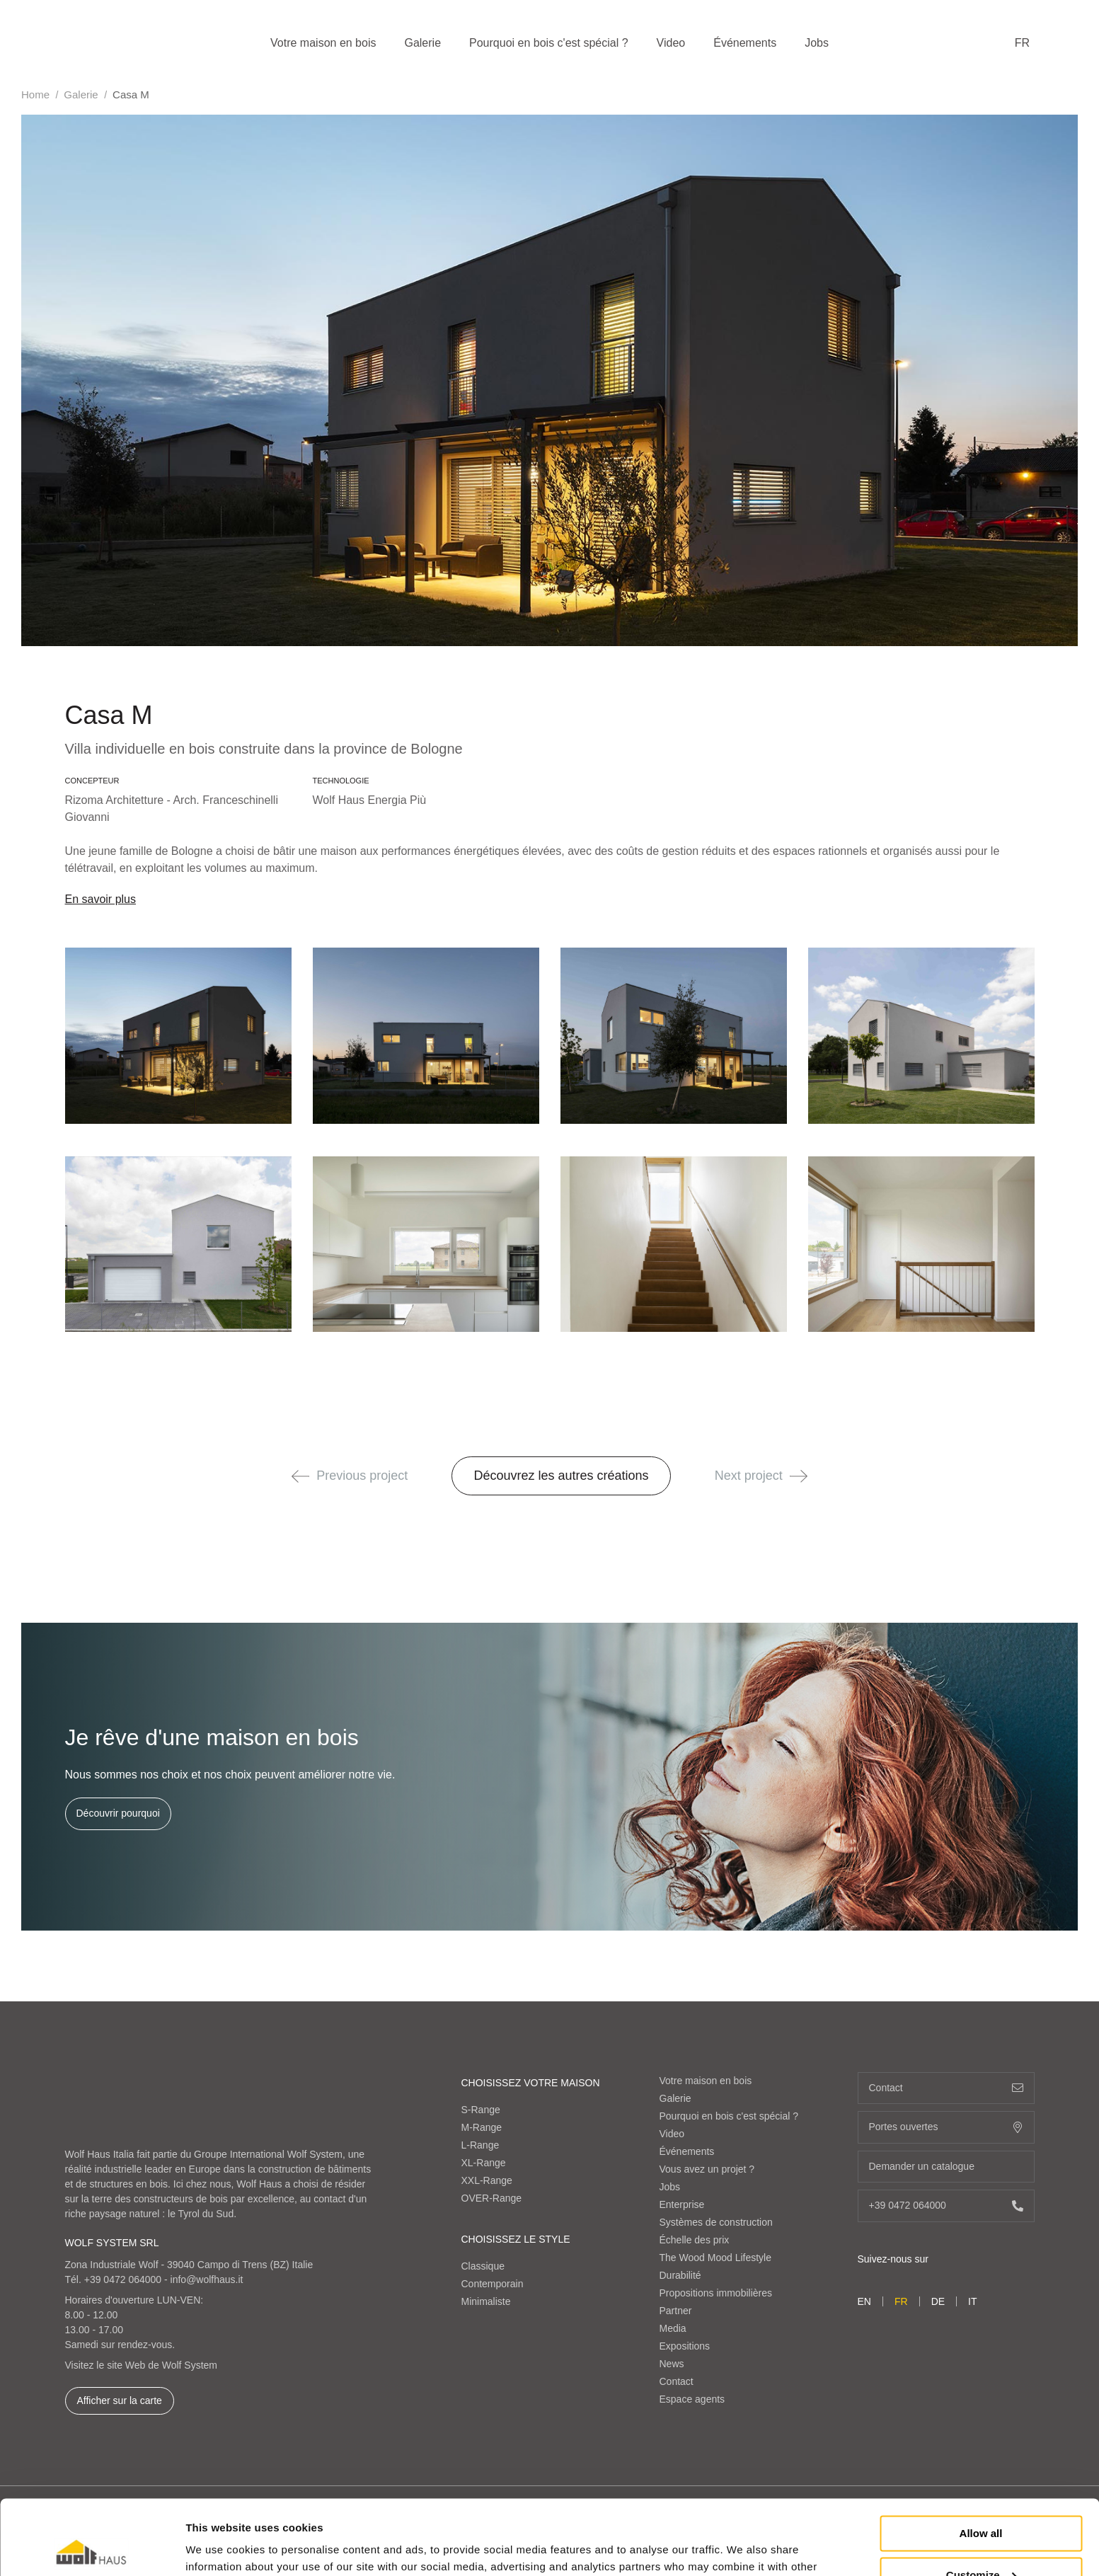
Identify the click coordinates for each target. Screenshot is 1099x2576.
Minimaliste (486, 2301)
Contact (677, 2381)
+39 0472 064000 (122, 2279)
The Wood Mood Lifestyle (716, 2257)
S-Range (480, 2109)
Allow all (981, 2459)
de (938, 2301)
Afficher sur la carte (119, 2400)
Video (671, 43)
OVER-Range (491, 2198)
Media (673, 2328)
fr (1022, 43)
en (864, 2301)
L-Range (480, 2145)
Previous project (350, 1475)
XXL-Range (486, 2180)
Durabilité (680, 2275)
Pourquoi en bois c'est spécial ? (548, 43)
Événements (744, 43)
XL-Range (483, 2162)
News (672, 2363)
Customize (981, 2500)
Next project (761, 1475)
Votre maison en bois (323, 43)
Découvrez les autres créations (560, 1475)
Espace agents (692, 2399)
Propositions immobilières (716, 2293)
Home (35, 94)
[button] (300, 1476)
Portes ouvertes (946, 2127)
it (972, 2301)
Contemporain (492, 2283)
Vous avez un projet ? (707, 2169)
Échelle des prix (695, 2240)
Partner (676, 2310)
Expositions (685, 2346)
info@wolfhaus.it (207, 2279)
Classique (483, 2266)
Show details (218, 2548)
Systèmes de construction (716, 2222)
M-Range (481, 2127)
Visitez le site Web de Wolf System (141, 2365)
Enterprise (682, 2204)
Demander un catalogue (946, 2167)
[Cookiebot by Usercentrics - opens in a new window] (92, 2548)
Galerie (422, 43)
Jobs (817, 43)
